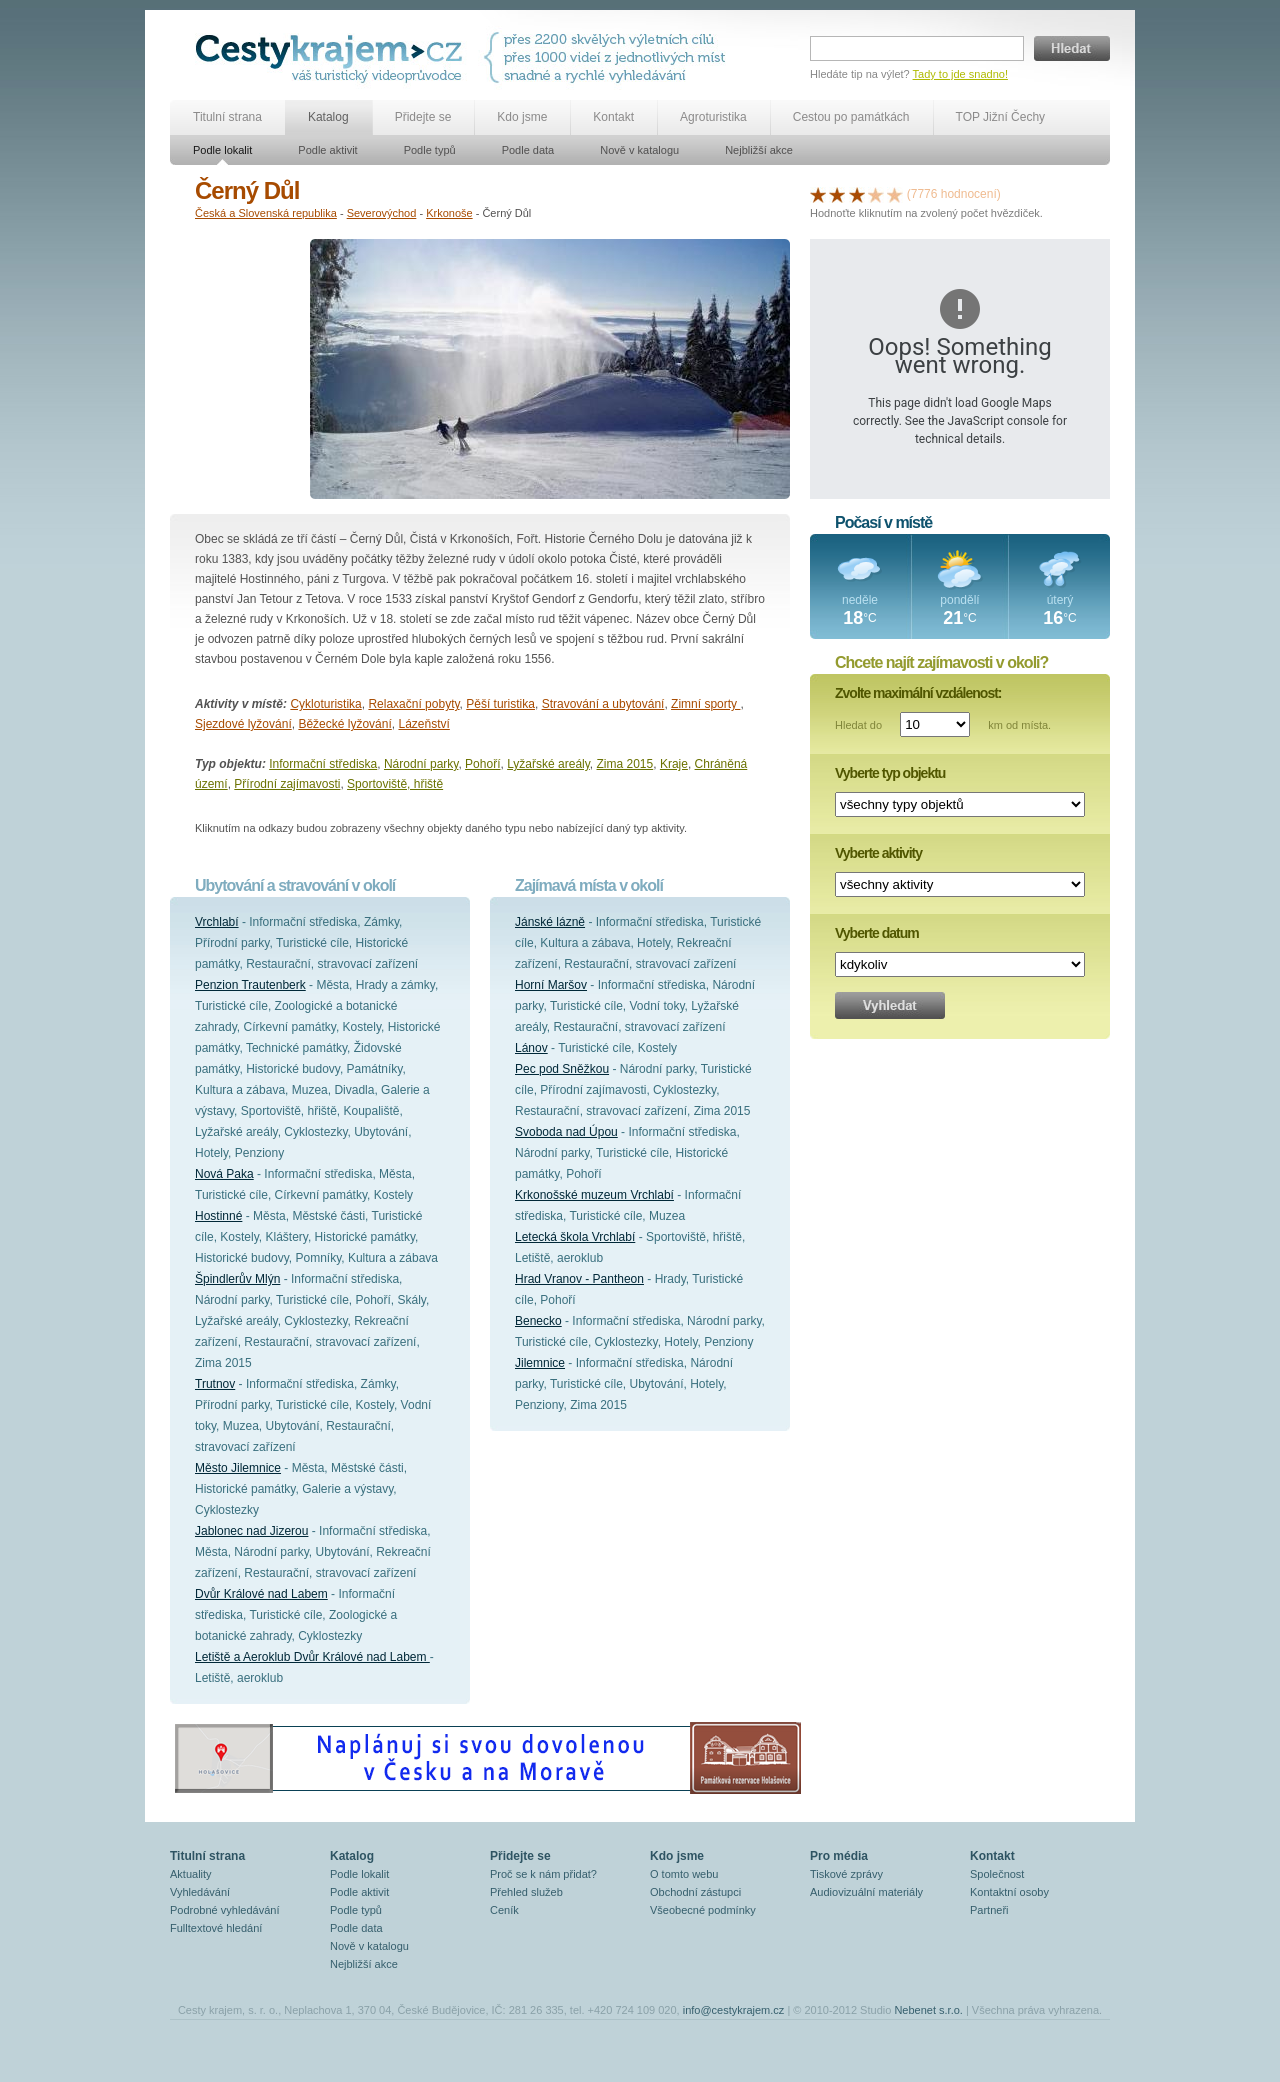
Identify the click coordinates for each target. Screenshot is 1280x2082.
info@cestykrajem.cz (734, 2010)
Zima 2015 (625, 764)
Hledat (1072, 48)
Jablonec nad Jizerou (251, 1531)
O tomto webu (684, 1874)
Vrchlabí (217, 922)
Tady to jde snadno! (960, 74)
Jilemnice (540, 1363)
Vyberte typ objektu (890, 773)
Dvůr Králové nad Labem (261, 1594)
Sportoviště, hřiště (395, 784)
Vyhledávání (200, 1892)
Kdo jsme (522, 117)
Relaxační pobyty (413, 704)
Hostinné (218, 1216)
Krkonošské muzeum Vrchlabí (594, 1195)
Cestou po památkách (851, 117)
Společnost (997, 1874)
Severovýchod (382, 213)
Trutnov (215, 1384)
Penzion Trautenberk (250, 985)
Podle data (528, 150)
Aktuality (191, 1874)
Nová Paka (224, 1174)
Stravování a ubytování (603, 704)
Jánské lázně (550, 922)
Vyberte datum (877, 933)
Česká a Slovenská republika (266, 213)
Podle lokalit (222, 150)
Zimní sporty (705, 704)
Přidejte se (423, 117)
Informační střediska (323, 764)
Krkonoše (449, 213)
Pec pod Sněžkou (562, 1069)
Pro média (839, 1856)
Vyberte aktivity (878, 853)
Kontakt (613, 117)
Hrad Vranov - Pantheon (579, 1279)
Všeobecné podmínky (703, 1910)
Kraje (674, 764)
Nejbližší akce (759, 150)
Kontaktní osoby (1009, 1892)
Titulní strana (227, 117)
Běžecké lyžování (344, 724)
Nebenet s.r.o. (928, 2010)
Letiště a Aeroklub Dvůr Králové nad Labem (312, 1657)
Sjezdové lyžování (243, 724)
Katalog (328, 117)
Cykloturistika (325, 704)
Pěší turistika (500, 704)
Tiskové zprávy (846, 1874)
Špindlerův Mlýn (237, 1279)
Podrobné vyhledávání (224, 1910)
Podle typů (430, 150)
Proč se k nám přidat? (543, 1874)
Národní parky (421, 764)
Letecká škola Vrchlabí (575, 1237)
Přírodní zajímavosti (287, 784)
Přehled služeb (526, 1892)
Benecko (538, 1321)
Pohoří (482, 764)
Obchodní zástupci (695, 1892)
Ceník (504, 1910)
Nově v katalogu (639, 150)
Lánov (531, 1048)
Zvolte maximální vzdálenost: (918, 693)
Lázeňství (423, 724)
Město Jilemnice (238, 1468)
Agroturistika (713, 117)
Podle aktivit (327, 150)
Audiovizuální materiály (866, 1892)
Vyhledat (890, 1005)
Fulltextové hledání (216, 1928)
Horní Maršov (551, 985)
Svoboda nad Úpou (566, 1132)
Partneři (989, 1910)
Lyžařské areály (548, 764)
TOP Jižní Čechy (1001, 117)
